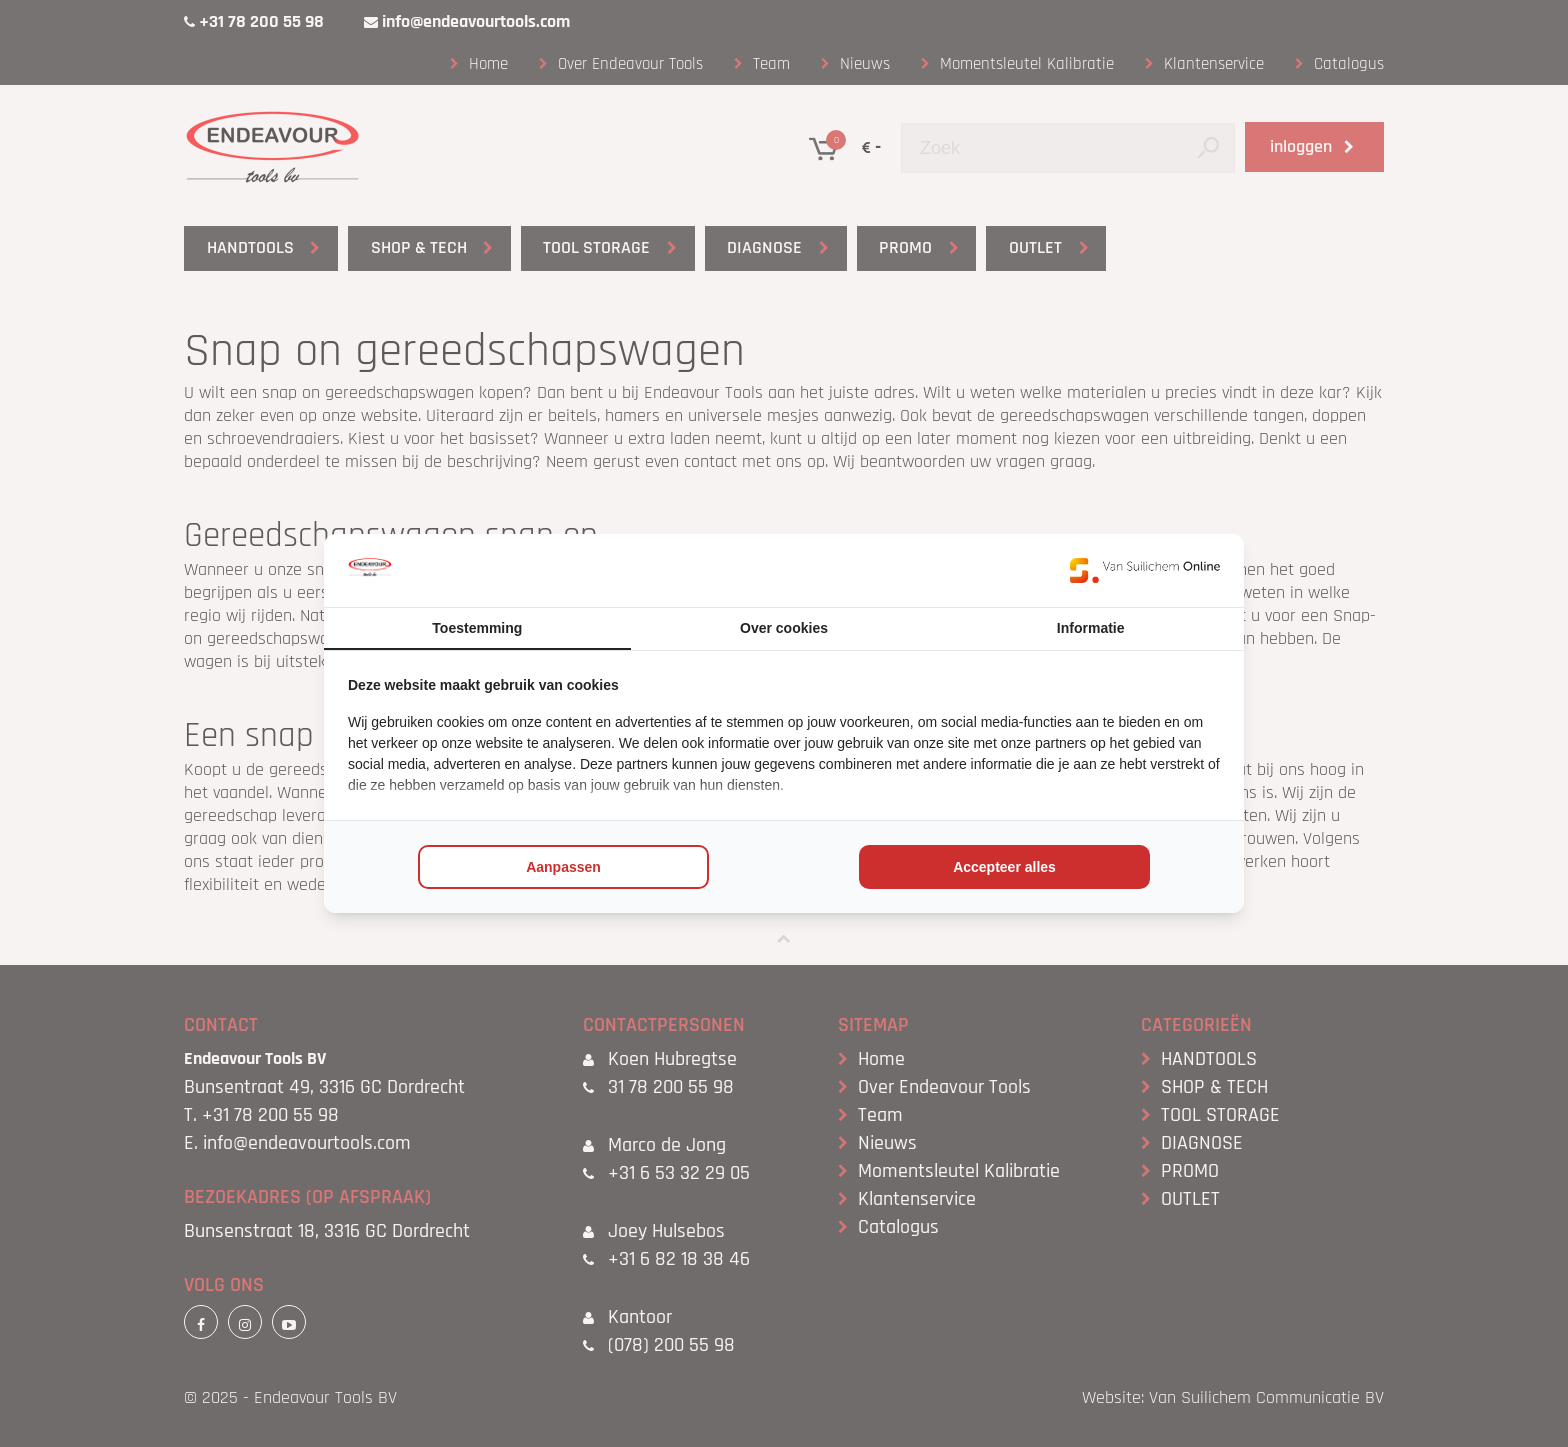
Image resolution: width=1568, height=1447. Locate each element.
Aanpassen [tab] (563, 867)
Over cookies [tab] (784, 628)
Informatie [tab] (1091, 628)
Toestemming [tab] (477, 628)
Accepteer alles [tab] (1004, 867)
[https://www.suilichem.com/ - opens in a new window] (1145, 570)
